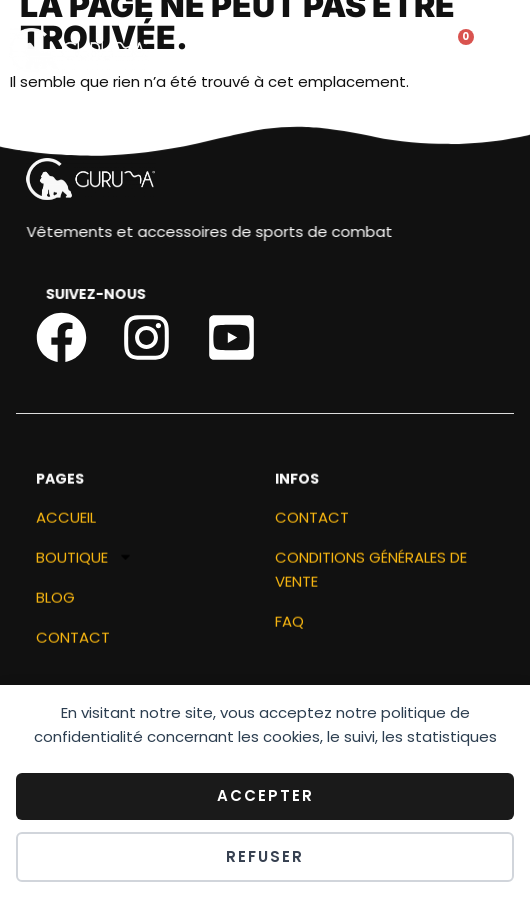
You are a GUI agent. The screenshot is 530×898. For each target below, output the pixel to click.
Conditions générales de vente (371, 574)
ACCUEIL (66, 522)
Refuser (265, 856)
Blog (55, 602)
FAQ (289, 626)
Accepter (265, 795)
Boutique (84, 563)
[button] (309, 52)
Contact (73, 642)
